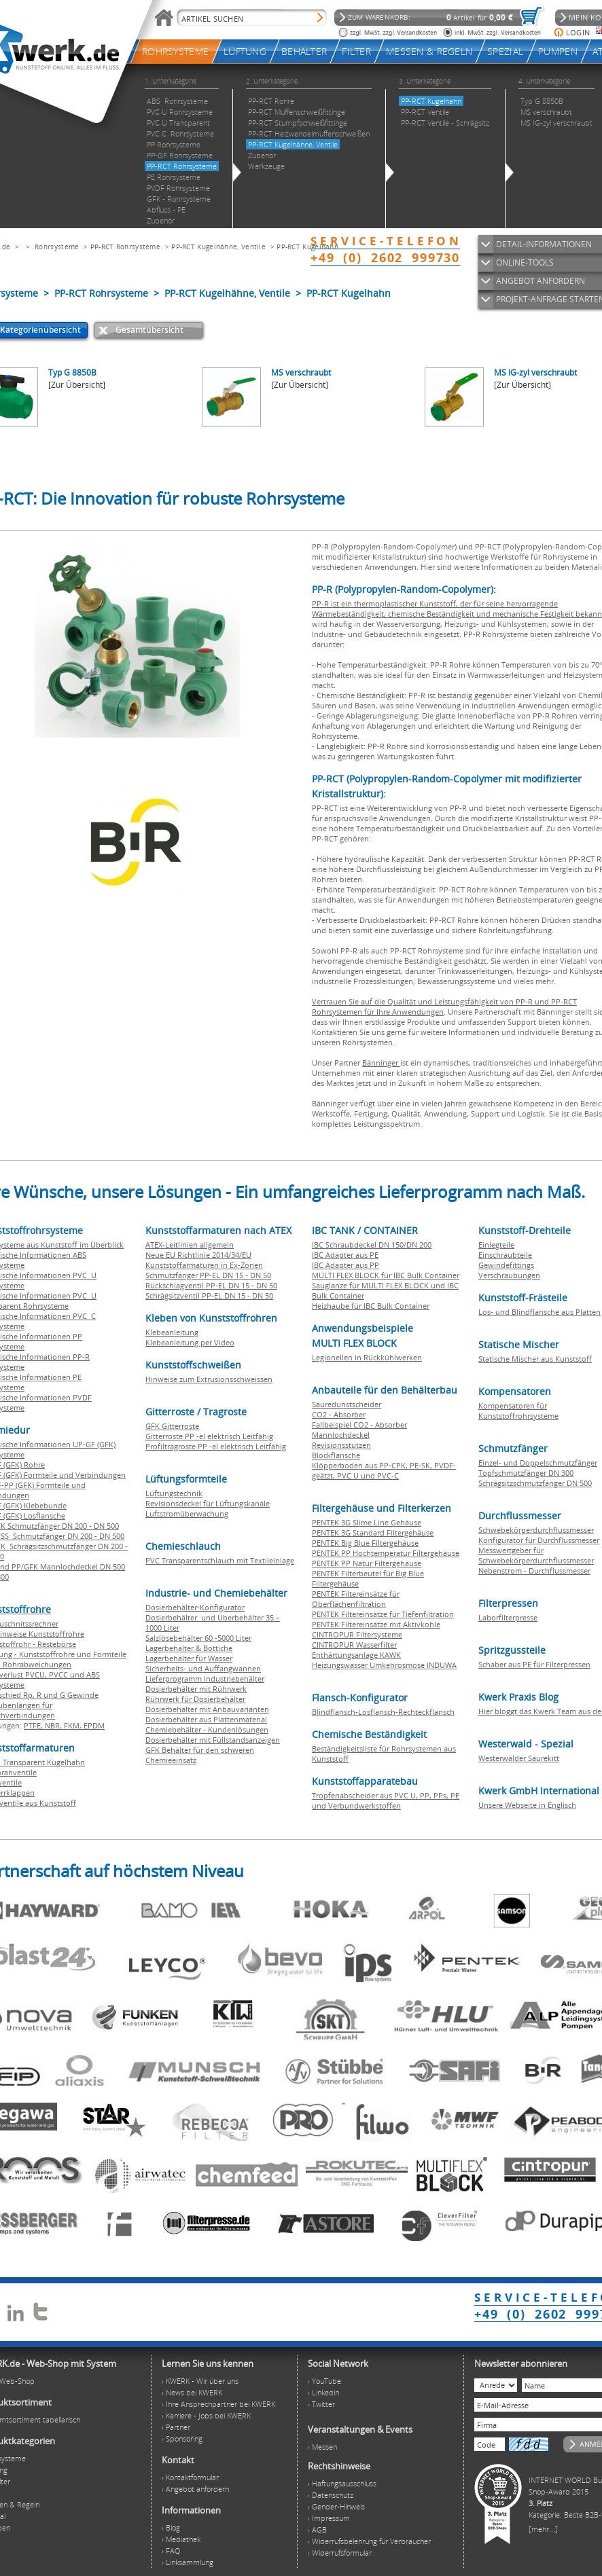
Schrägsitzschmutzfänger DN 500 (535, 1483)
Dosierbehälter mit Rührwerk (196, 1689)
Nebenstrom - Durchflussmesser (534, 1570)
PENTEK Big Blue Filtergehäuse (365, 1543)
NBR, (54, 1725)
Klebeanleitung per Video (189, 1342)
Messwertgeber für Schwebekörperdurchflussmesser (536, 1555)
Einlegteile (496, 1244)
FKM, (74, 1725)
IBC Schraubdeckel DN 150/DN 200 (371, 1244)
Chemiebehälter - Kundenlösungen (206, 1729)
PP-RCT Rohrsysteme (125, 246)
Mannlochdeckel (341, 1435)
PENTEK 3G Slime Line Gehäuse (366, 1522)
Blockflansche (336, 1455)
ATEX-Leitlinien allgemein (189, 1244)
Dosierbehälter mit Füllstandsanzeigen (212, 1740)
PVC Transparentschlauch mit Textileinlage (219, 1560)
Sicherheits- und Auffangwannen (203, 1668)
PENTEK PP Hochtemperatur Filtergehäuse (385, 1553)
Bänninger (381, 1062)
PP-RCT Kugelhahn (307, 246)
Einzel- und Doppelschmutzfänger (537, 1462)
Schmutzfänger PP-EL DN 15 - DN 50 (208, 1275)
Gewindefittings (506, 1265)
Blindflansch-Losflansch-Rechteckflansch (383, 1712)
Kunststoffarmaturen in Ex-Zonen (204, 1265)
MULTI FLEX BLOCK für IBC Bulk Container (385, 1275)
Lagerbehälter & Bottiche (188, 1648)
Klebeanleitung (171, 1332)
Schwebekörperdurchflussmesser (536, 1530)
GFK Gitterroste (172, 1426)
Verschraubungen (509, 1275)
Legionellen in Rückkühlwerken (367, 1357)
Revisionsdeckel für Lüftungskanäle (207, 1503)
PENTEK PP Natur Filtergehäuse (366, 1563)
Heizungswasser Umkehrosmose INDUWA (384, 1665)
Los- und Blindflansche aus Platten (539, 1312)
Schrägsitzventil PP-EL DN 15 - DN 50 (209, 1295)
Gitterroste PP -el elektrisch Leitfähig (209, 1436)
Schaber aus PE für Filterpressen (534, 1664)
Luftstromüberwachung (186, 1513)
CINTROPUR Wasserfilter (354, 1644)
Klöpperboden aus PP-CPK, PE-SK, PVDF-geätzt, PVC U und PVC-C (384, 1470)
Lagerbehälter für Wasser (188, 1658)
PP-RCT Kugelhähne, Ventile (218, 246)
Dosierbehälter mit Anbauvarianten (207, 1709)
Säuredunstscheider (346, 1404)
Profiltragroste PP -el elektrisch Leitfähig (215, 1446)
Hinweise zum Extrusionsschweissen (208, 1379)
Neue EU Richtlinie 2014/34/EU (198, 1255)
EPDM (94, 1725)
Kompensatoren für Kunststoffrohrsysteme (518, 1410)
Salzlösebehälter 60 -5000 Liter (198, 1638)
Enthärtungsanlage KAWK (356, 1655)
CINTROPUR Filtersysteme (357, 1634)
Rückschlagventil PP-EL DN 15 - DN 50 (211, 1285)
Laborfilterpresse (507, 1617)
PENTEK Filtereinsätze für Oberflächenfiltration (356, 1599)
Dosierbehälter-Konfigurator (195, 1607)
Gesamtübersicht (149, 329)
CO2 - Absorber (339, 1414)
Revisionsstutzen (341, 1445)
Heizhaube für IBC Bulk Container (370, 1306)
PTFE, (34, 1725)
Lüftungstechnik (173, 1493)
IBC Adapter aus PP (345, 1265)
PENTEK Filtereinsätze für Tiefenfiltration (383, 1614)
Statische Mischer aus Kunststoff (535, 1359)
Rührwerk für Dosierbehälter (195, 1699)
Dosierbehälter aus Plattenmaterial (206, 1719)
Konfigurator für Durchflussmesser (538, 1540)
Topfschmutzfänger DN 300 (525, 1473)
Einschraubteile (505, 1255)
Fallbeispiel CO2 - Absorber (359, 1424)
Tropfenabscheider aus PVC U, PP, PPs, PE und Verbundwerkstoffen (385, 1800)
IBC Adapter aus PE (345, 1255)
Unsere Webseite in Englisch (527, 1805)
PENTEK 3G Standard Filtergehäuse (372, 1532)
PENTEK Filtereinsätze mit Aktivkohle (376, 1624)
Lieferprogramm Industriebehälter (204, 1678)
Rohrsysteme (57, 246)
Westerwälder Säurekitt (518, 1758)
